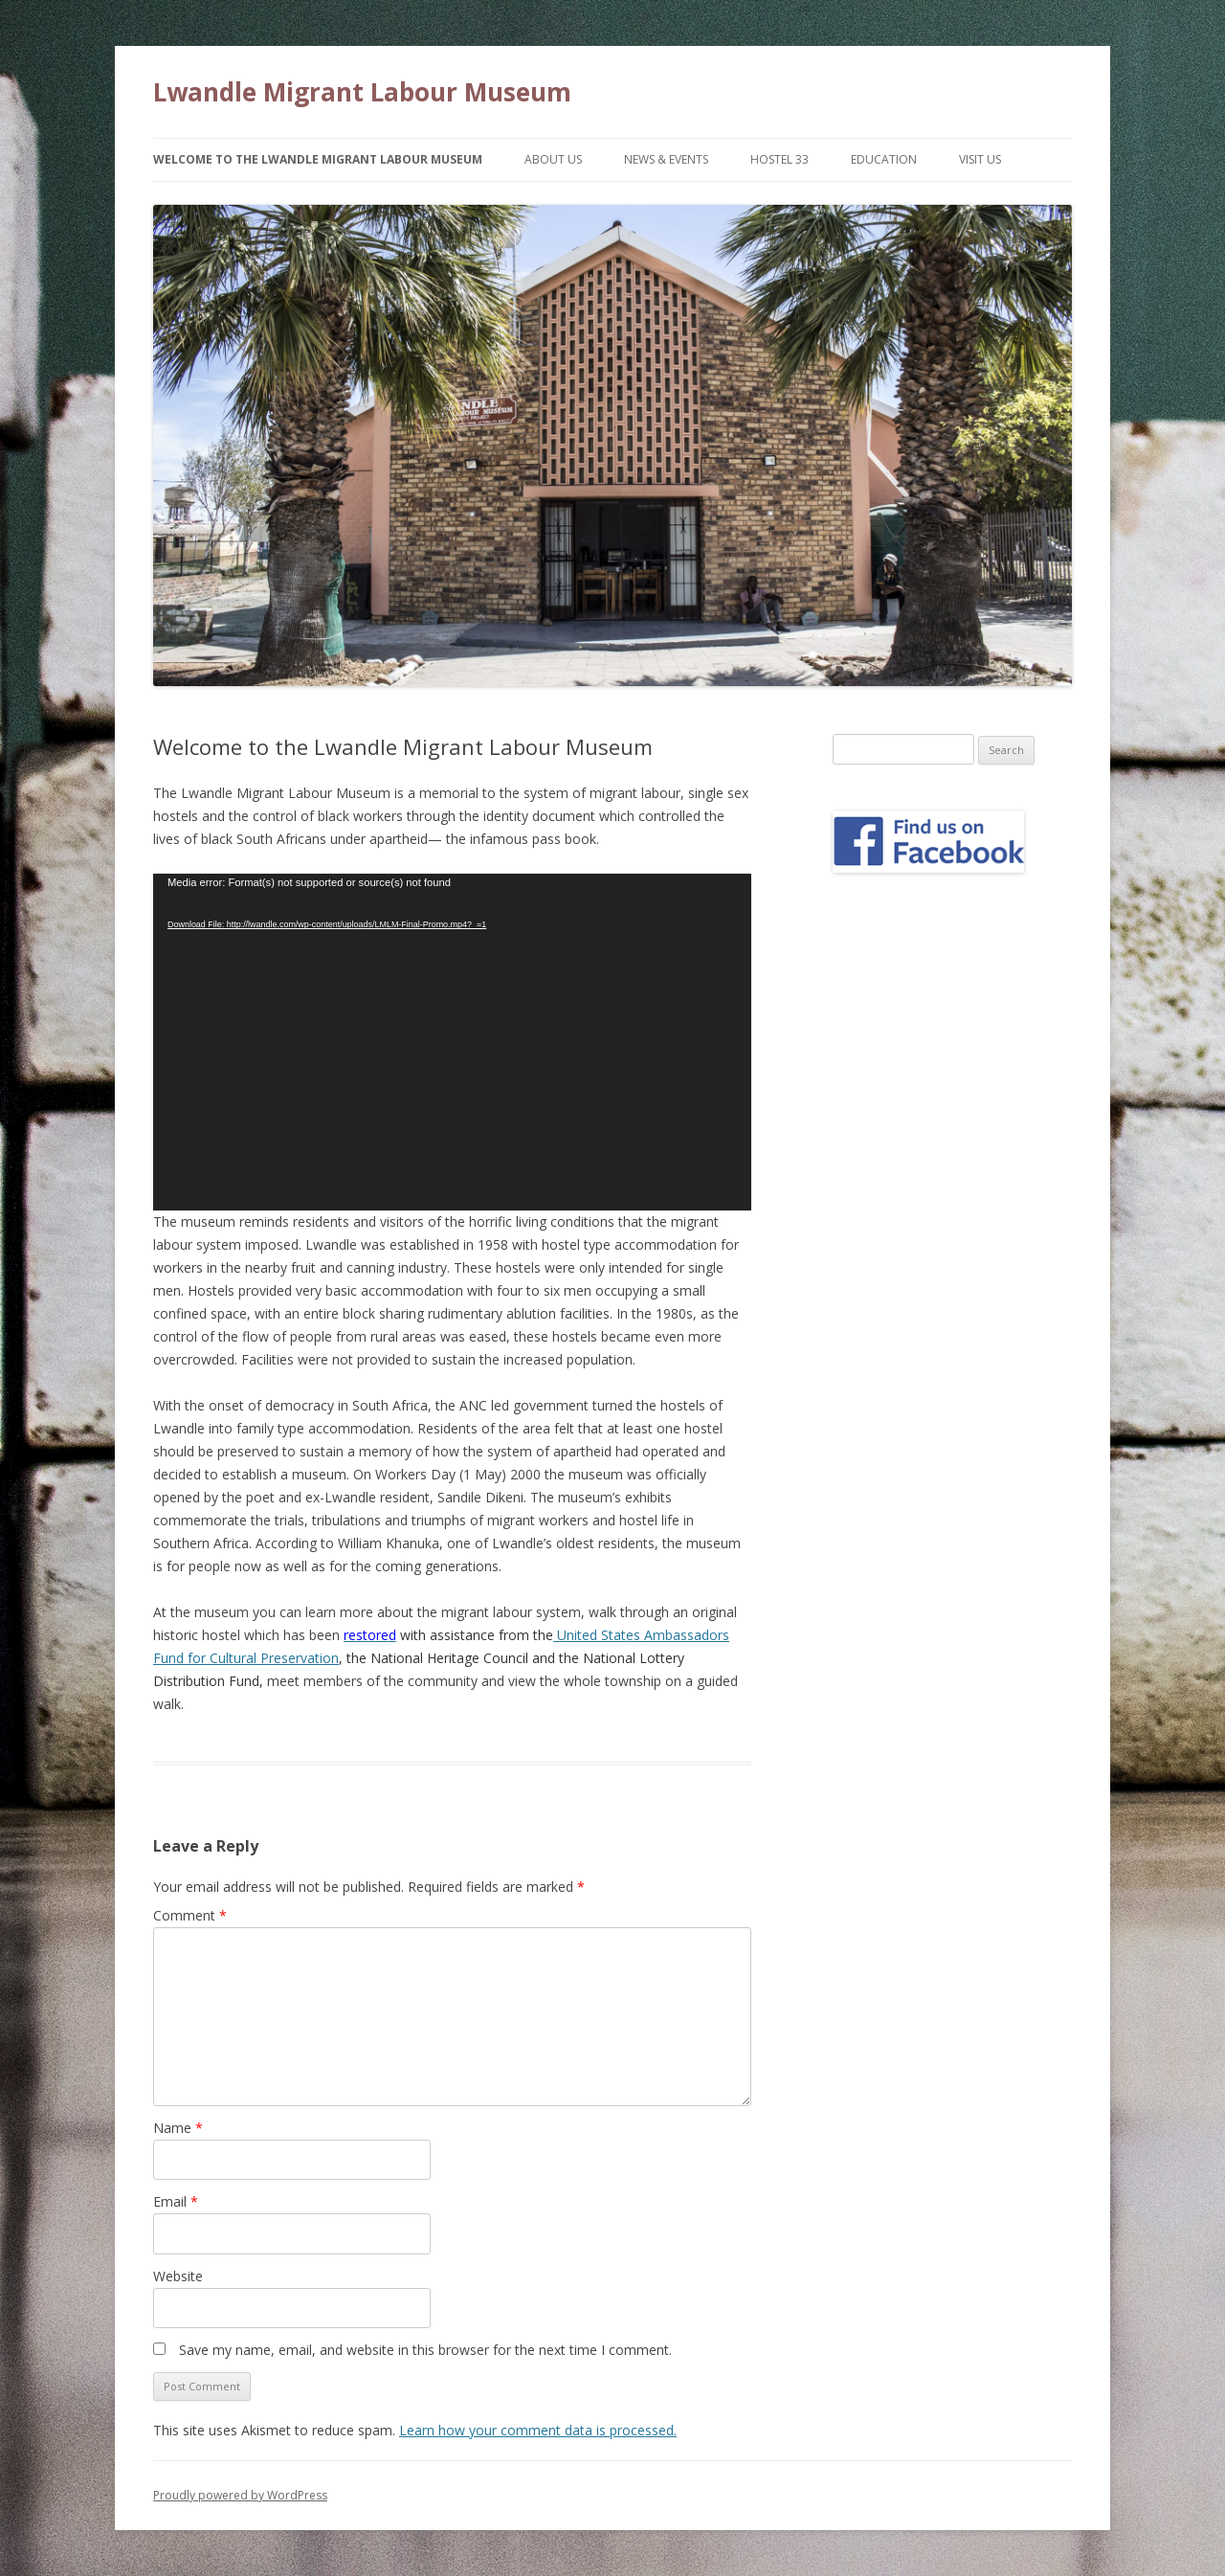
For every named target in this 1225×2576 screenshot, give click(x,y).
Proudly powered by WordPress (240, 2495)
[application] (452, 1042)
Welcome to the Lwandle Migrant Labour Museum (317, 159)
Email (175, 2201)
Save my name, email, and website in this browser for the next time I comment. (425, 2350)
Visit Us (980, 159)
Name (178, 2128)
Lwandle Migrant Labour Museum (362, 92)
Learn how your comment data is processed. (538, 2430)
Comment (190, 1915)
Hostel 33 (779, 159)
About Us (553, 159)
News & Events (666, 159)
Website (178, 2276)
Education (884, 159)
